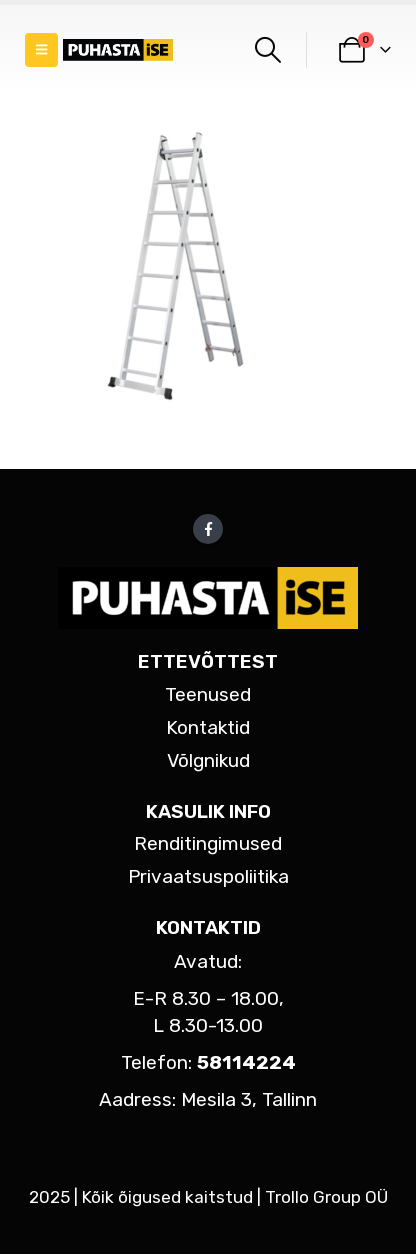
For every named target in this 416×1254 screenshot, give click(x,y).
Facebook (208, 529)
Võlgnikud (208, 760)
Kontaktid (208, 727)
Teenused (208, 694)
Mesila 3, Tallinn (249, 1099)
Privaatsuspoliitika (208, 876)
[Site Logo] (118, 50)
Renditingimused (208, 843)
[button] (41, 50)
